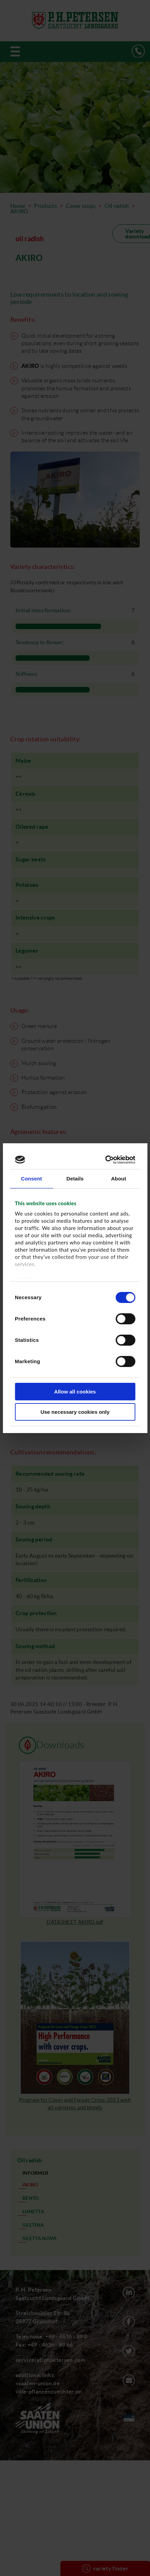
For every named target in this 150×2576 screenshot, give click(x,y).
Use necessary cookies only (74, 1412)
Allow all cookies (75, 1392)
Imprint (24, 1278)
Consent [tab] (31, 1178)
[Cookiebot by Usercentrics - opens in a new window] (105, 1159)
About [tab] (118, 1178)
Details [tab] (75, 1178)
